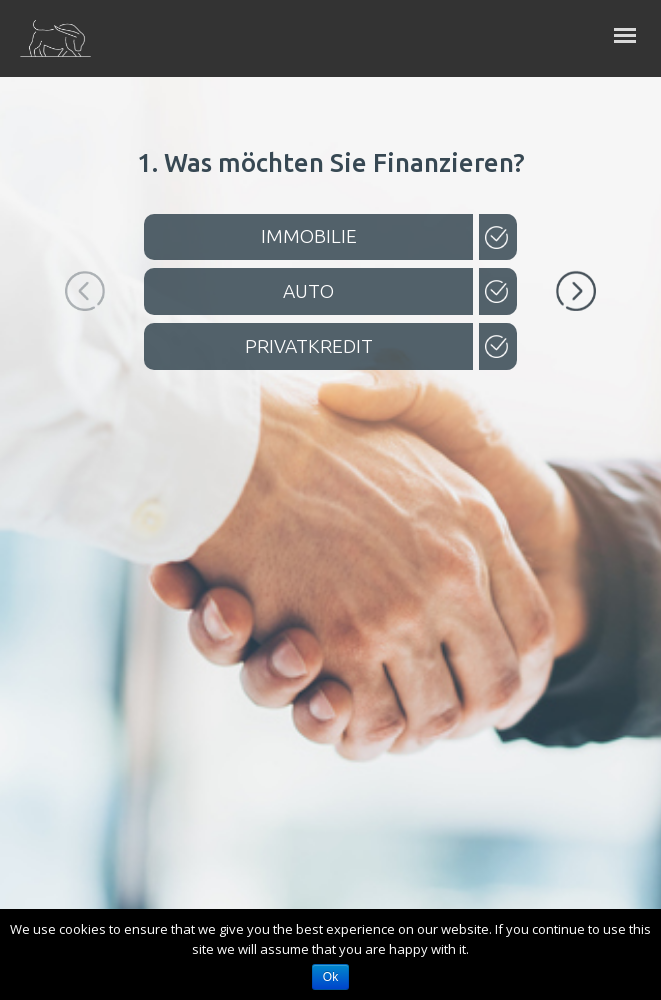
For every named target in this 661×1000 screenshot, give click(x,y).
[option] (330, 264)
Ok (330, 977)
